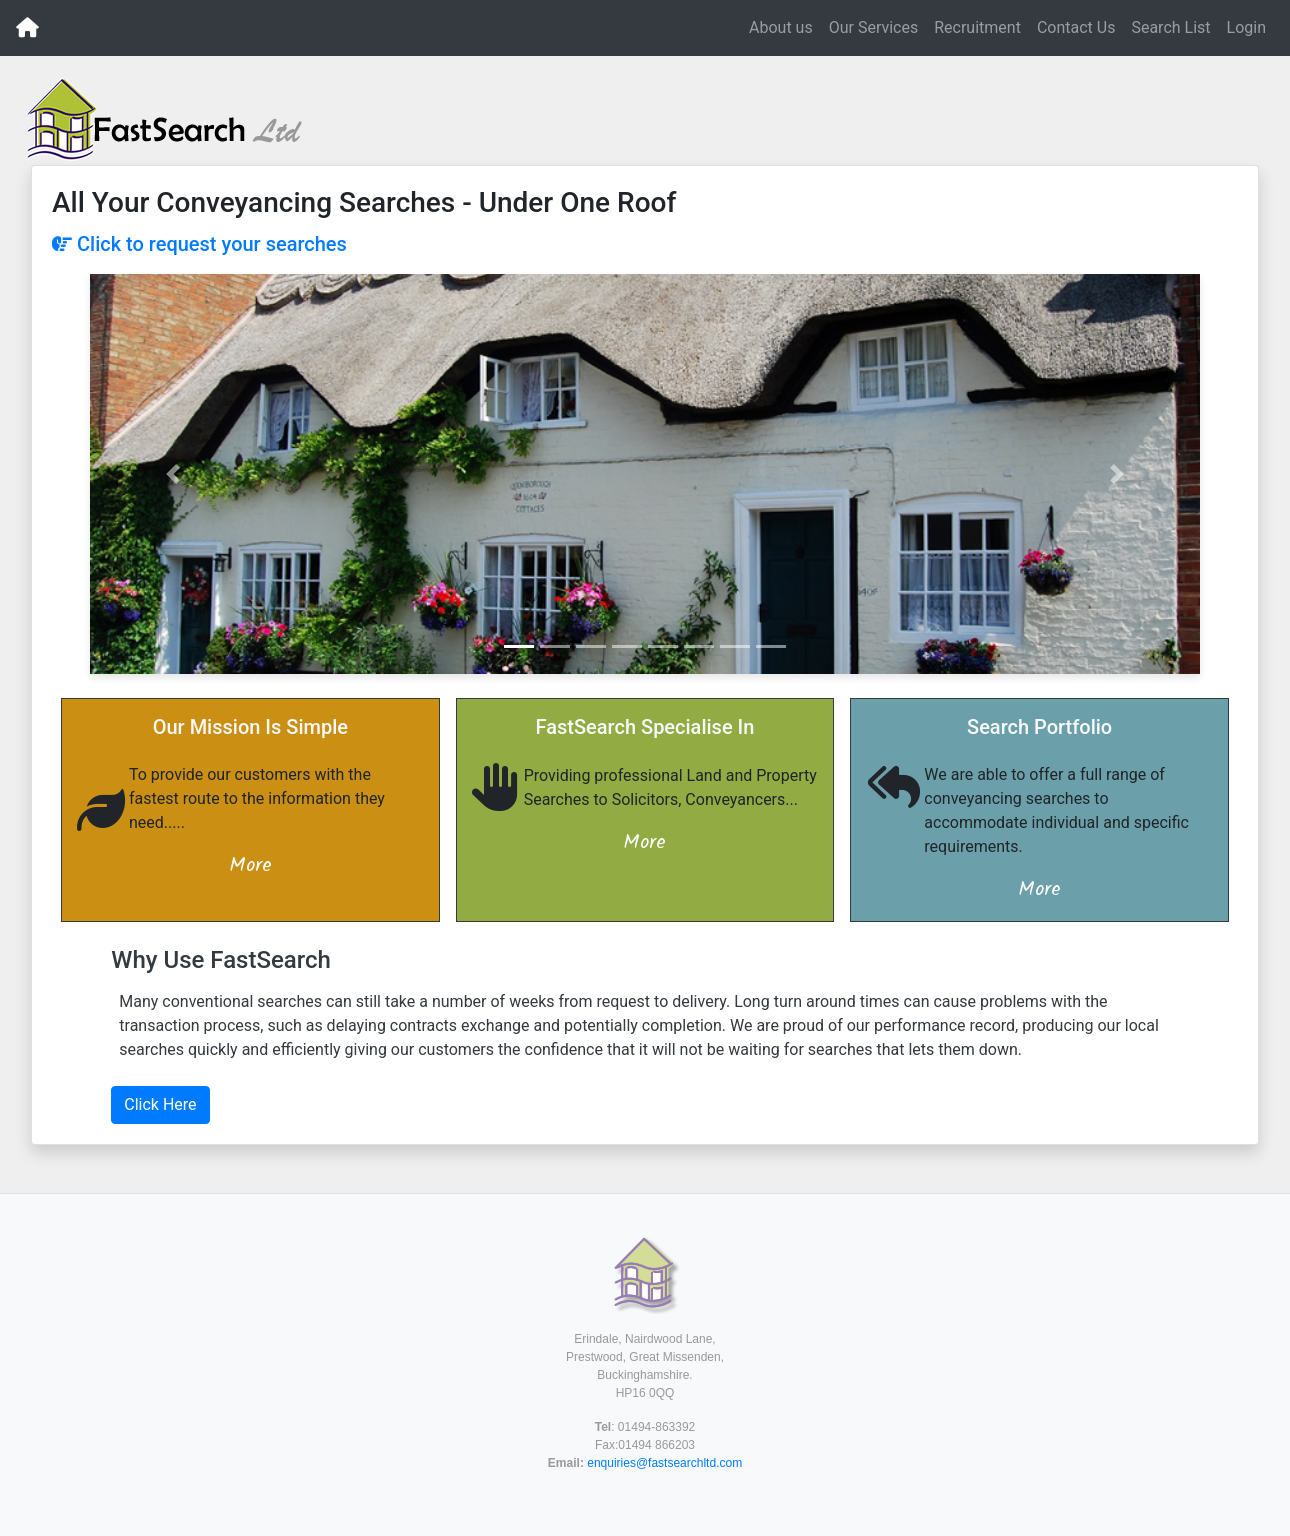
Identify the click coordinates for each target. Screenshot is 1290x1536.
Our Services (874, 27)
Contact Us (1076, 27)
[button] (173, 474)
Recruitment (977, 27)
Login (1246, 27)
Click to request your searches (199, 244)
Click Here (160, 1104)
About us (781, 27)
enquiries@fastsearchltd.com (664, 1463)
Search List (1170, 27)
